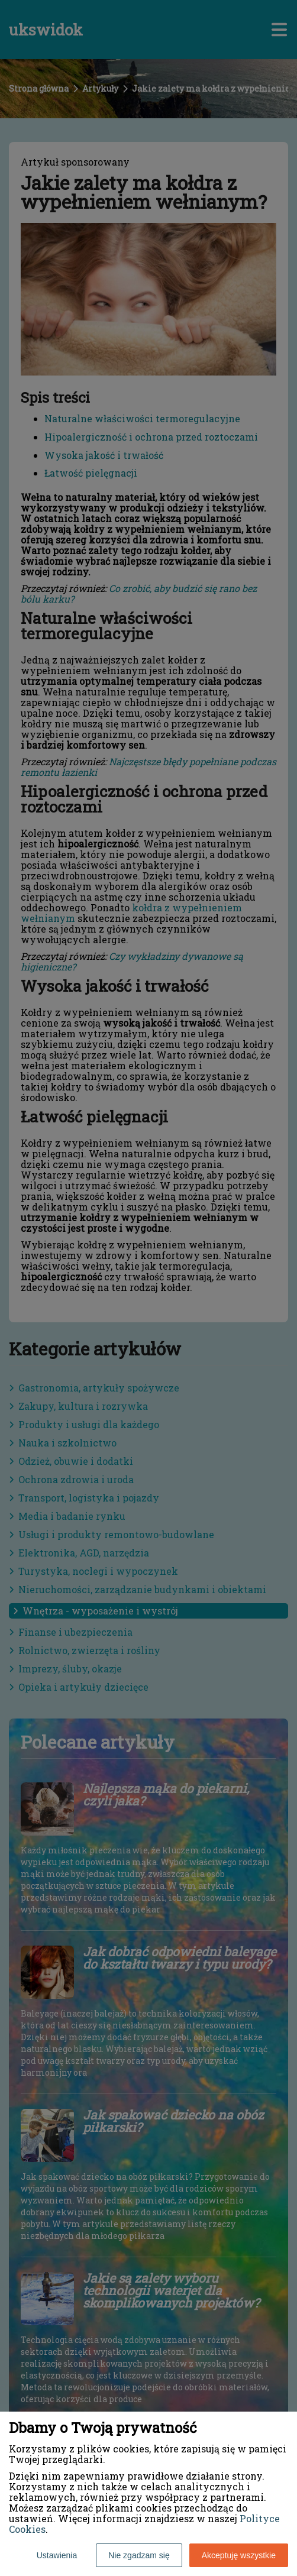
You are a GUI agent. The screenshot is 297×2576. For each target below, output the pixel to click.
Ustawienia (57, 2555)
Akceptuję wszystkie (239, 2555)
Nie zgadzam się (139, 2555)
